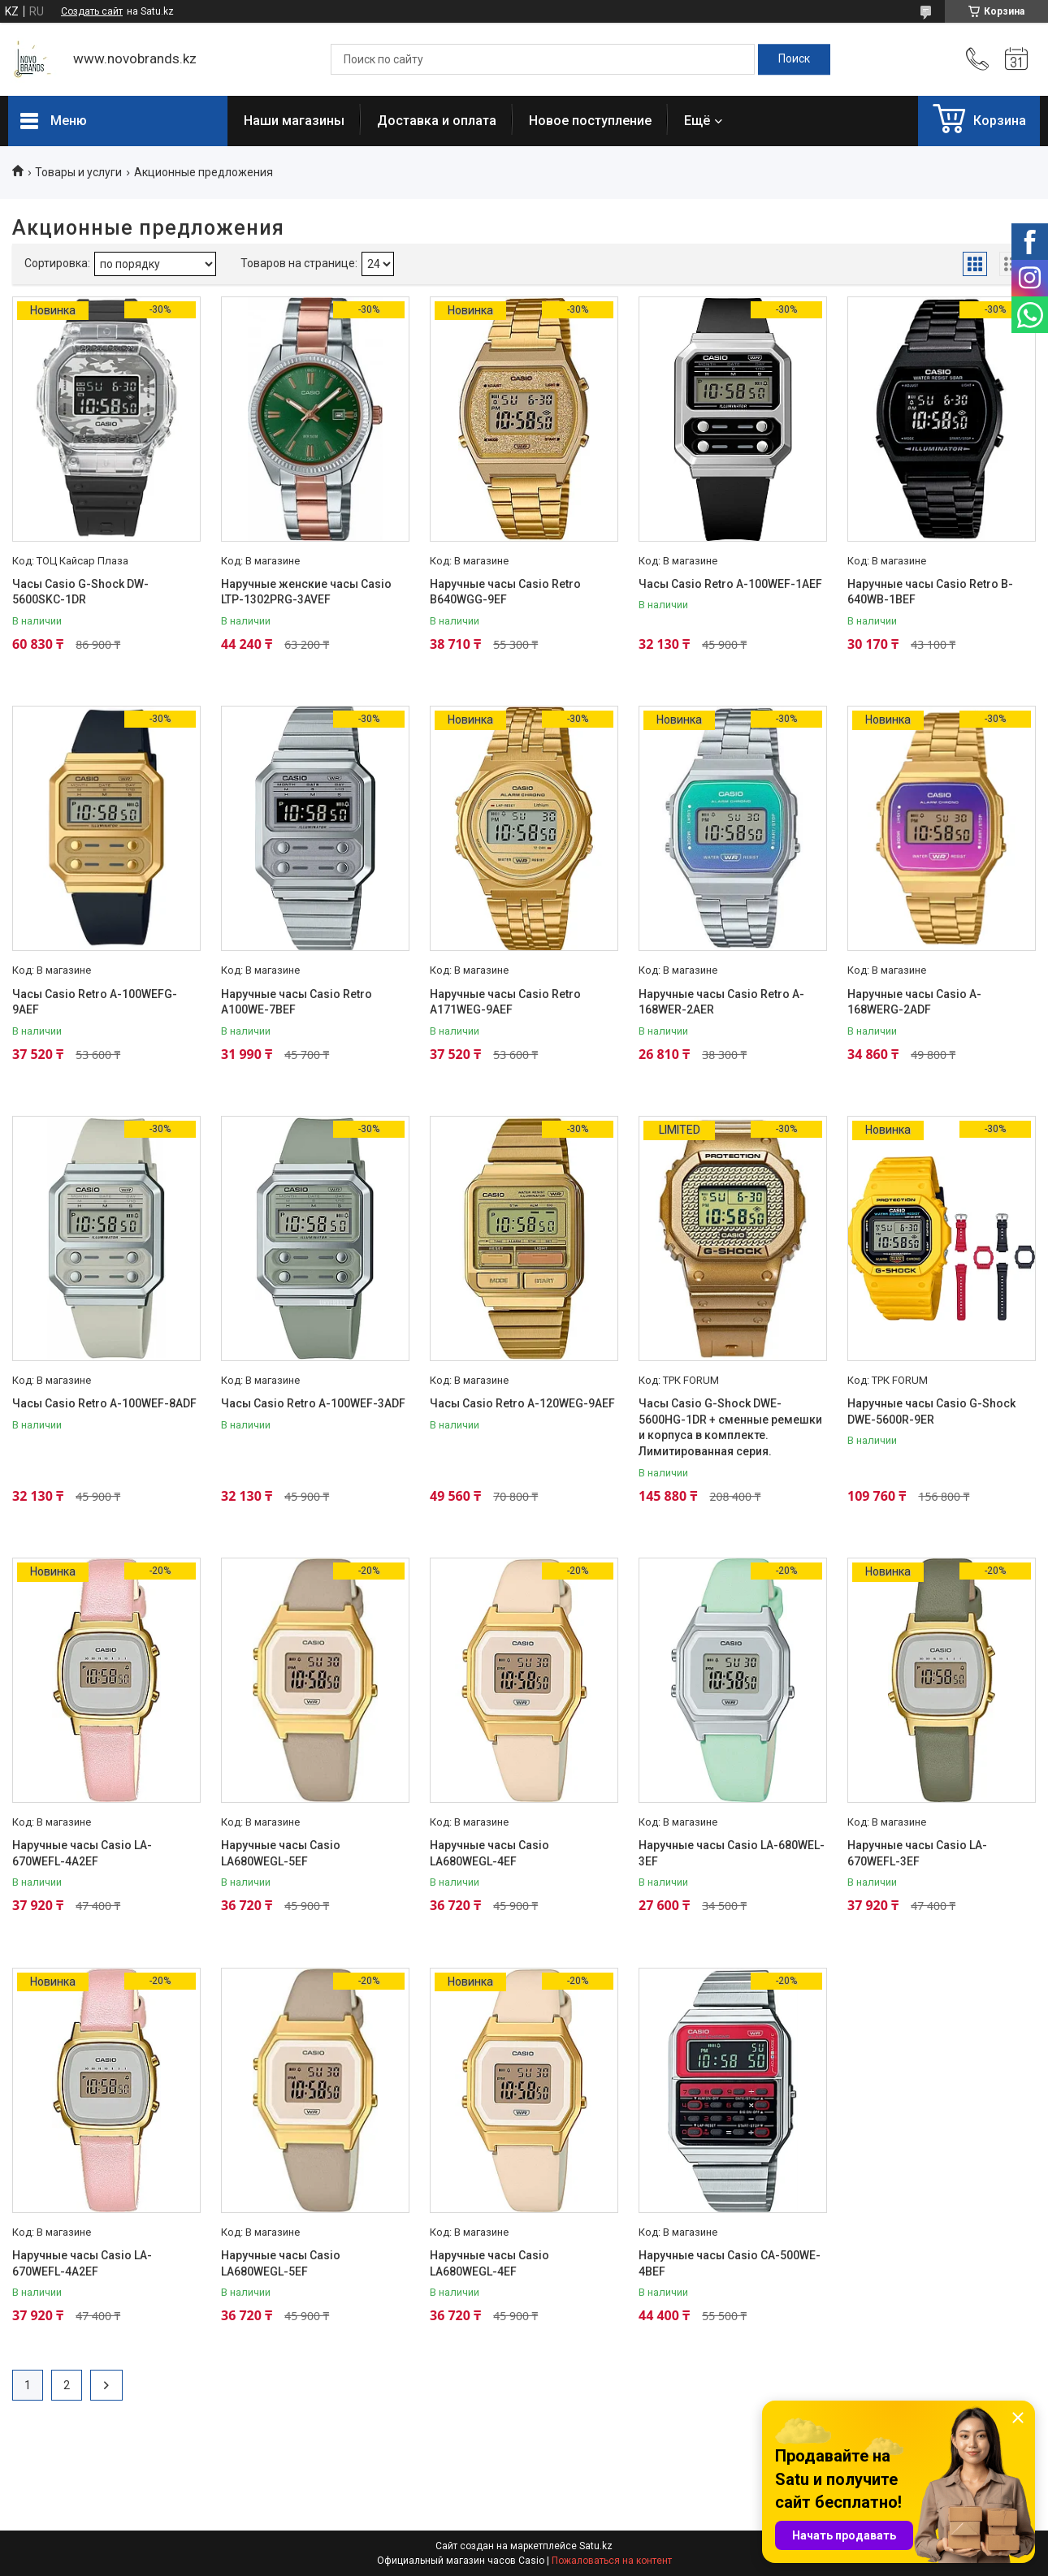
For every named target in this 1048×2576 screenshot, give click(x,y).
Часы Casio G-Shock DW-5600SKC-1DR (80, 592)
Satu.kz (596, 2546)
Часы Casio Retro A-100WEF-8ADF (104, 1403)
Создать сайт (92, 11)
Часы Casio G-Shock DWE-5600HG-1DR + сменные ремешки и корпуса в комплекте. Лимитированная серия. (730, 1427)
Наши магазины (294, 120)
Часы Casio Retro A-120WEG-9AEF (522, 1403)
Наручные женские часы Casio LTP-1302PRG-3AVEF (306, 592)
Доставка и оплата (436, 120)
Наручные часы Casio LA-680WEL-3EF (732, 1853)
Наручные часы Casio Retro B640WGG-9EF (505, 592)
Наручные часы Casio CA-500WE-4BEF (730, 2263)
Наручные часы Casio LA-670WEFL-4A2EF (82, 1853)
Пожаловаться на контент (612, 2560)
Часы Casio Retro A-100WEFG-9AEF (94, 1002)
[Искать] (794, 59)
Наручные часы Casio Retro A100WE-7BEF (296, 1002)
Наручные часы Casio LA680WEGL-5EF (280, 1853)
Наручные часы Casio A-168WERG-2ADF (914, 1002)
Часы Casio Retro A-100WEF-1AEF (730, 583)
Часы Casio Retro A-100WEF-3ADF (313, 1403)
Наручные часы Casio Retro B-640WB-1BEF (930, 592)
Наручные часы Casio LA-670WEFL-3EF (917, 1853)
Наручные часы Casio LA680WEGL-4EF (489, 1853)
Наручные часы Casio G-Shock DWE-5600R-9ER (931, 1411)
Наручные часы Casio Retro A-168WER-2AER (721, 1002)
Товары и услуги (78, 172)
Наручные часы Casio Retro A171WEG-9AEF (505, 1002)
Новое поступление (590, 120)
